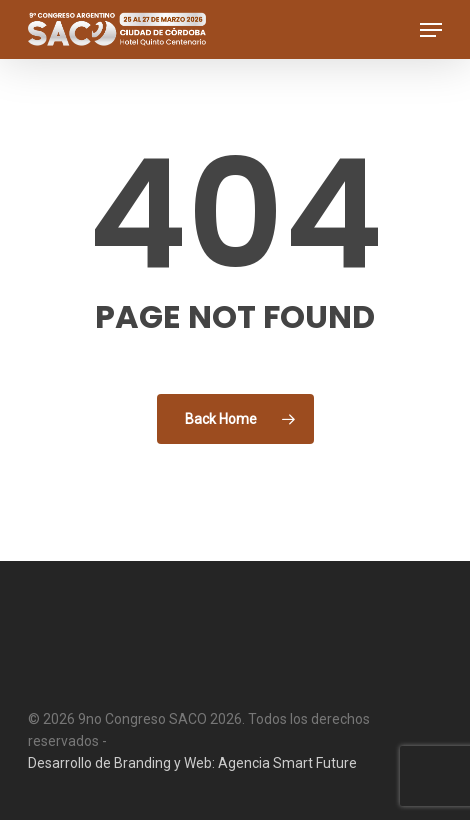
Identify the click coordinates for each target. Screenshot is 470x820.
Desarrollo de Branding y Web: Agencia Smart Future (192, 763)
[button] (431, 30)
